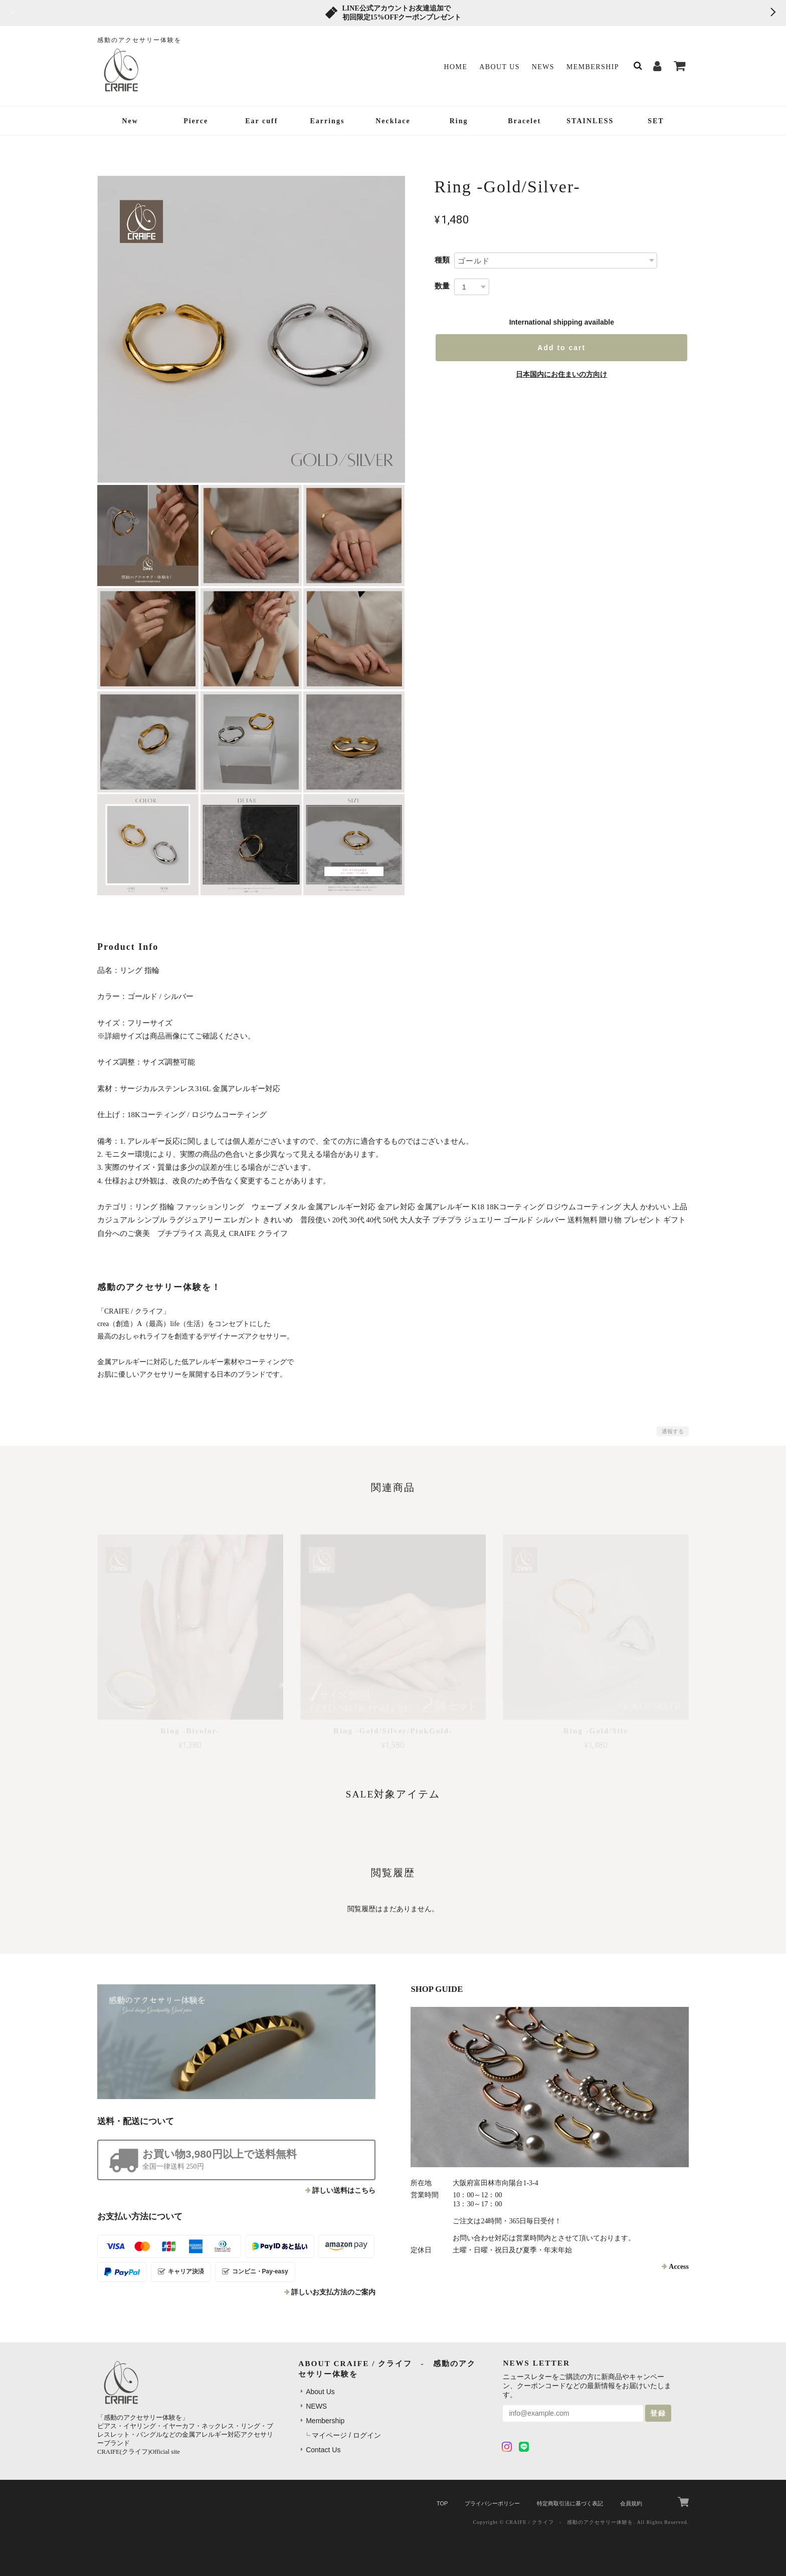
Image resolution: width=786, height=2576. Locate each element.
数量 (442, 286)
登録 (658, 2413)
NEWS (543, 67)
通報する (673, 1431)
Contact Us (323, 2450)
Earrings (327, 121)
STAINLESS (590, 121)
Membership (592, 67)
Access (679, 2266)
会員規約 (631, 2503)
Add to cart (561, 348)
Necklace (393, 121)
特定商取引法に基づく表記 (570, 2503)
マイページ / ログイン (346, 2435)
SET (656, 121)
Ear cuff (261, 121)
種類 (442, 259)
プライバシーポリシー (492, 2503)
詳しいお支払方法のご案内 (333, 2292)
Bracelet (524, 121)
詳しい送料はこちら (343, 2190)
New (130, 121)
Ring (459, 121)
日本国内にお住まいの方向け (561, 374)
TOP (442, 2503)
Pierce (195, 121)
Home (456, 67)
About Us (499, 67)
